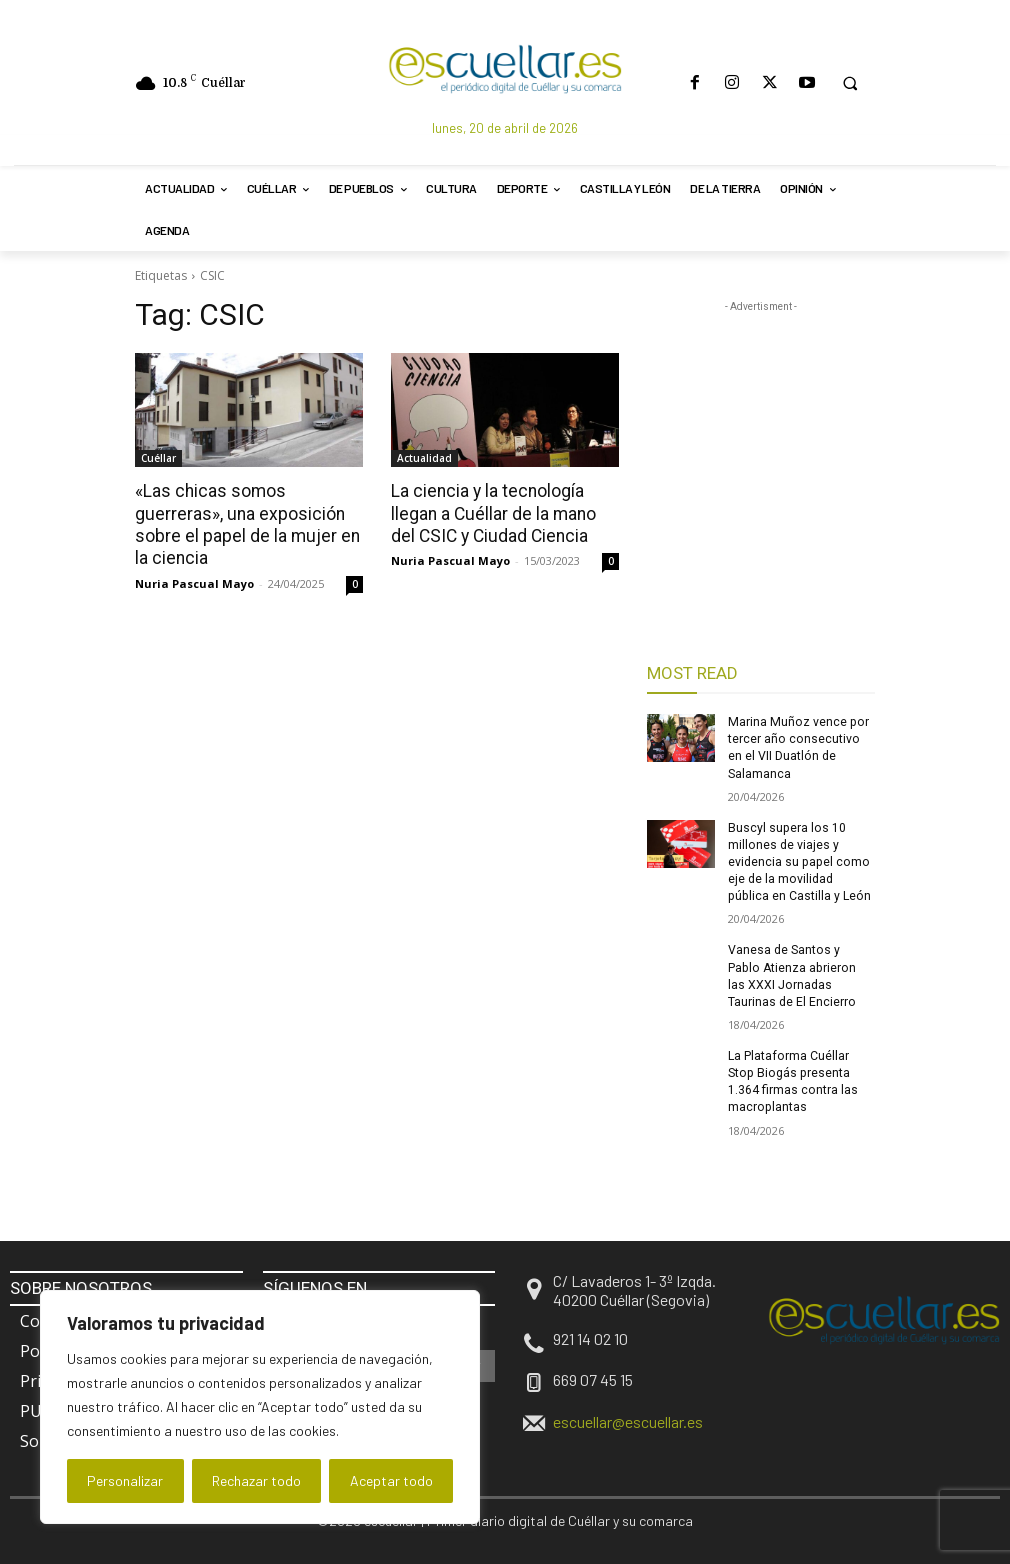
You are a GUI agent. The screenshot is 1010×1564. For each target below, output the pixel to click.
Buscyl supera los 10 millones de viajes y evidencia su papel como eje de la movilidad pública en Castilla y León (801, 859)
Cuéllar (158, 458)
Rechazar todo (256, 1480)
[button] (850, 83)
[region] (260, 1407)
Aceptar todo (391, 1480)
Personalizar (125, 1480)
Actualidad (424, 458)
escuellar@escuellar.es (628, 1416)
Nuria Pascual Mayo (194, 581)
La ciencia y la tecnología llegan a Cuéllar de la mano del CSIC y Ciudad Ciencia (505, 513)
